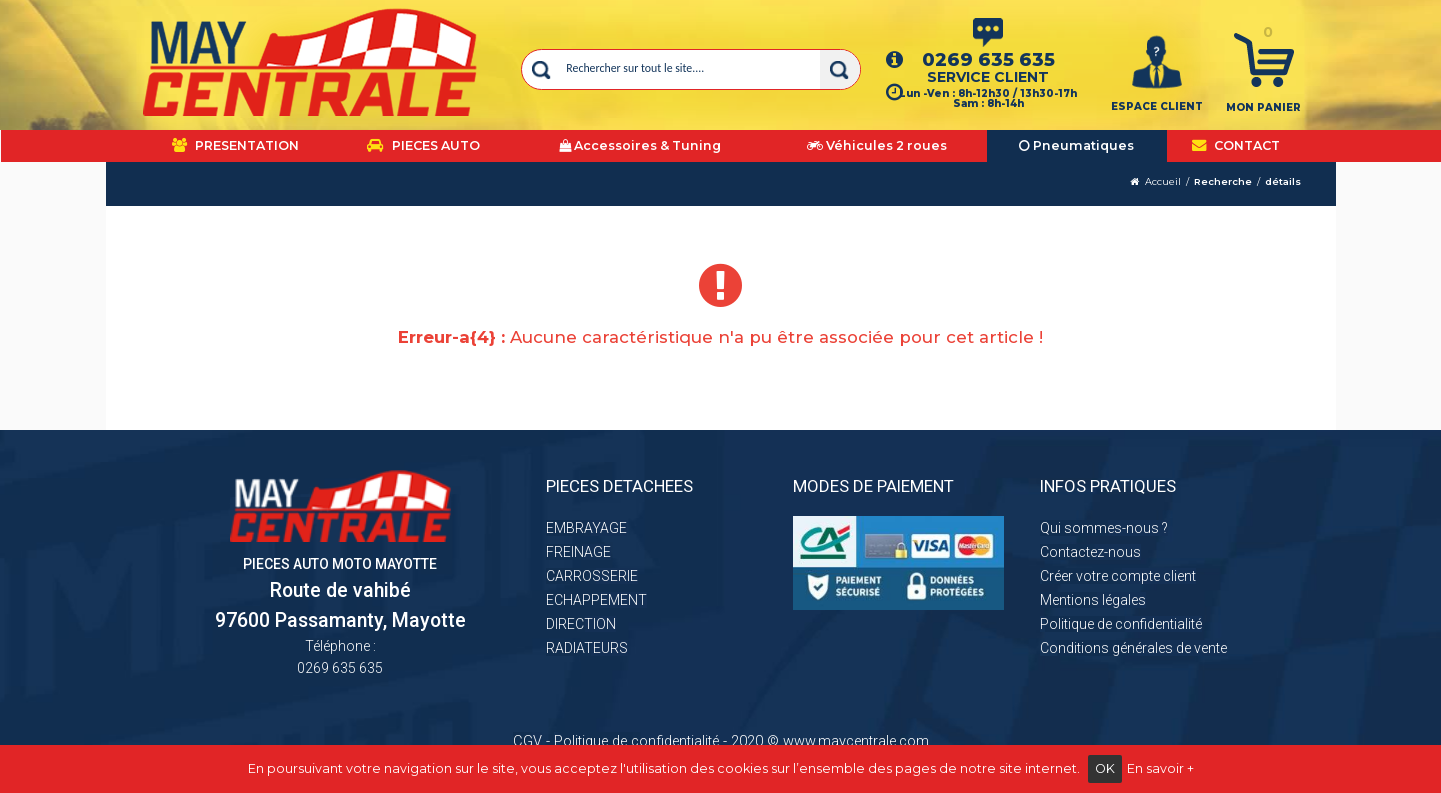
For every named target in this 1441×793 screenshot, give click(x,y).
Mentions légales (1093, 600)
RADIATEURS (587, 648)
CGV (527, 741)
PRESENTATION (235, 145)
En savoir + (1160, 768)
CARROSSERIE (592, 576)
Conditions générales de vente (1133, 648)
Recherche (1223, 181)
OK (1105, 768)
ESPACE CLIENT (1157, 106)
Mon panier (1263, 107)
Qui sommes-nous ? (1104, 528)
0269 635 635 (988, 59)
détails (1283, 181)
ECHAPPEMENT (596, 600)
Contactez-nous (1090, 552)
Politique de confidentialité (1121, 624)
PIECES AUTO (423, 145)
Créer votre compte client (1118, 576)
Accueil (1163, 181)
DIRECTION (581, 624)
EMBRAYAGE (586, 528)
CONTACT (1236, 145)
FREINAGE (578, 552)
